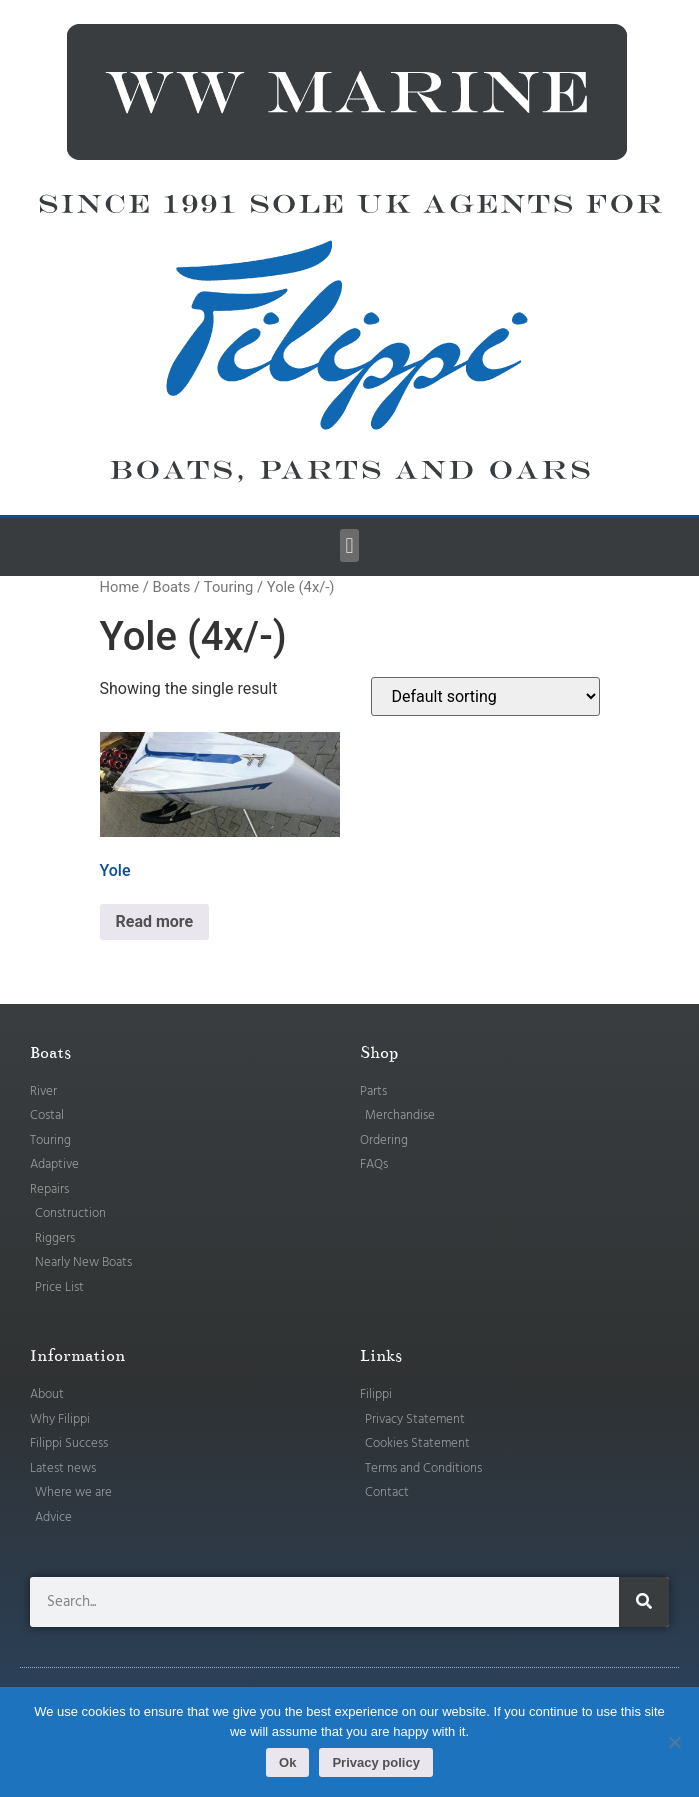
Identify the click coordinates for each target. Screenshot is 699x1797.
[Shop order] (485, 696)
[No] (674, 1742)
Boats (171, 587)
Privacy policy (375, 1762)
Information (77, 1356)
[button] (349, 545)
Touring (229, 587)
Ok (287, 1762)
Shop (379, 1053)
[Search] (644, 1602)
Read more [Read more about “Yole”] (155, 921)
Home (120, 587)
